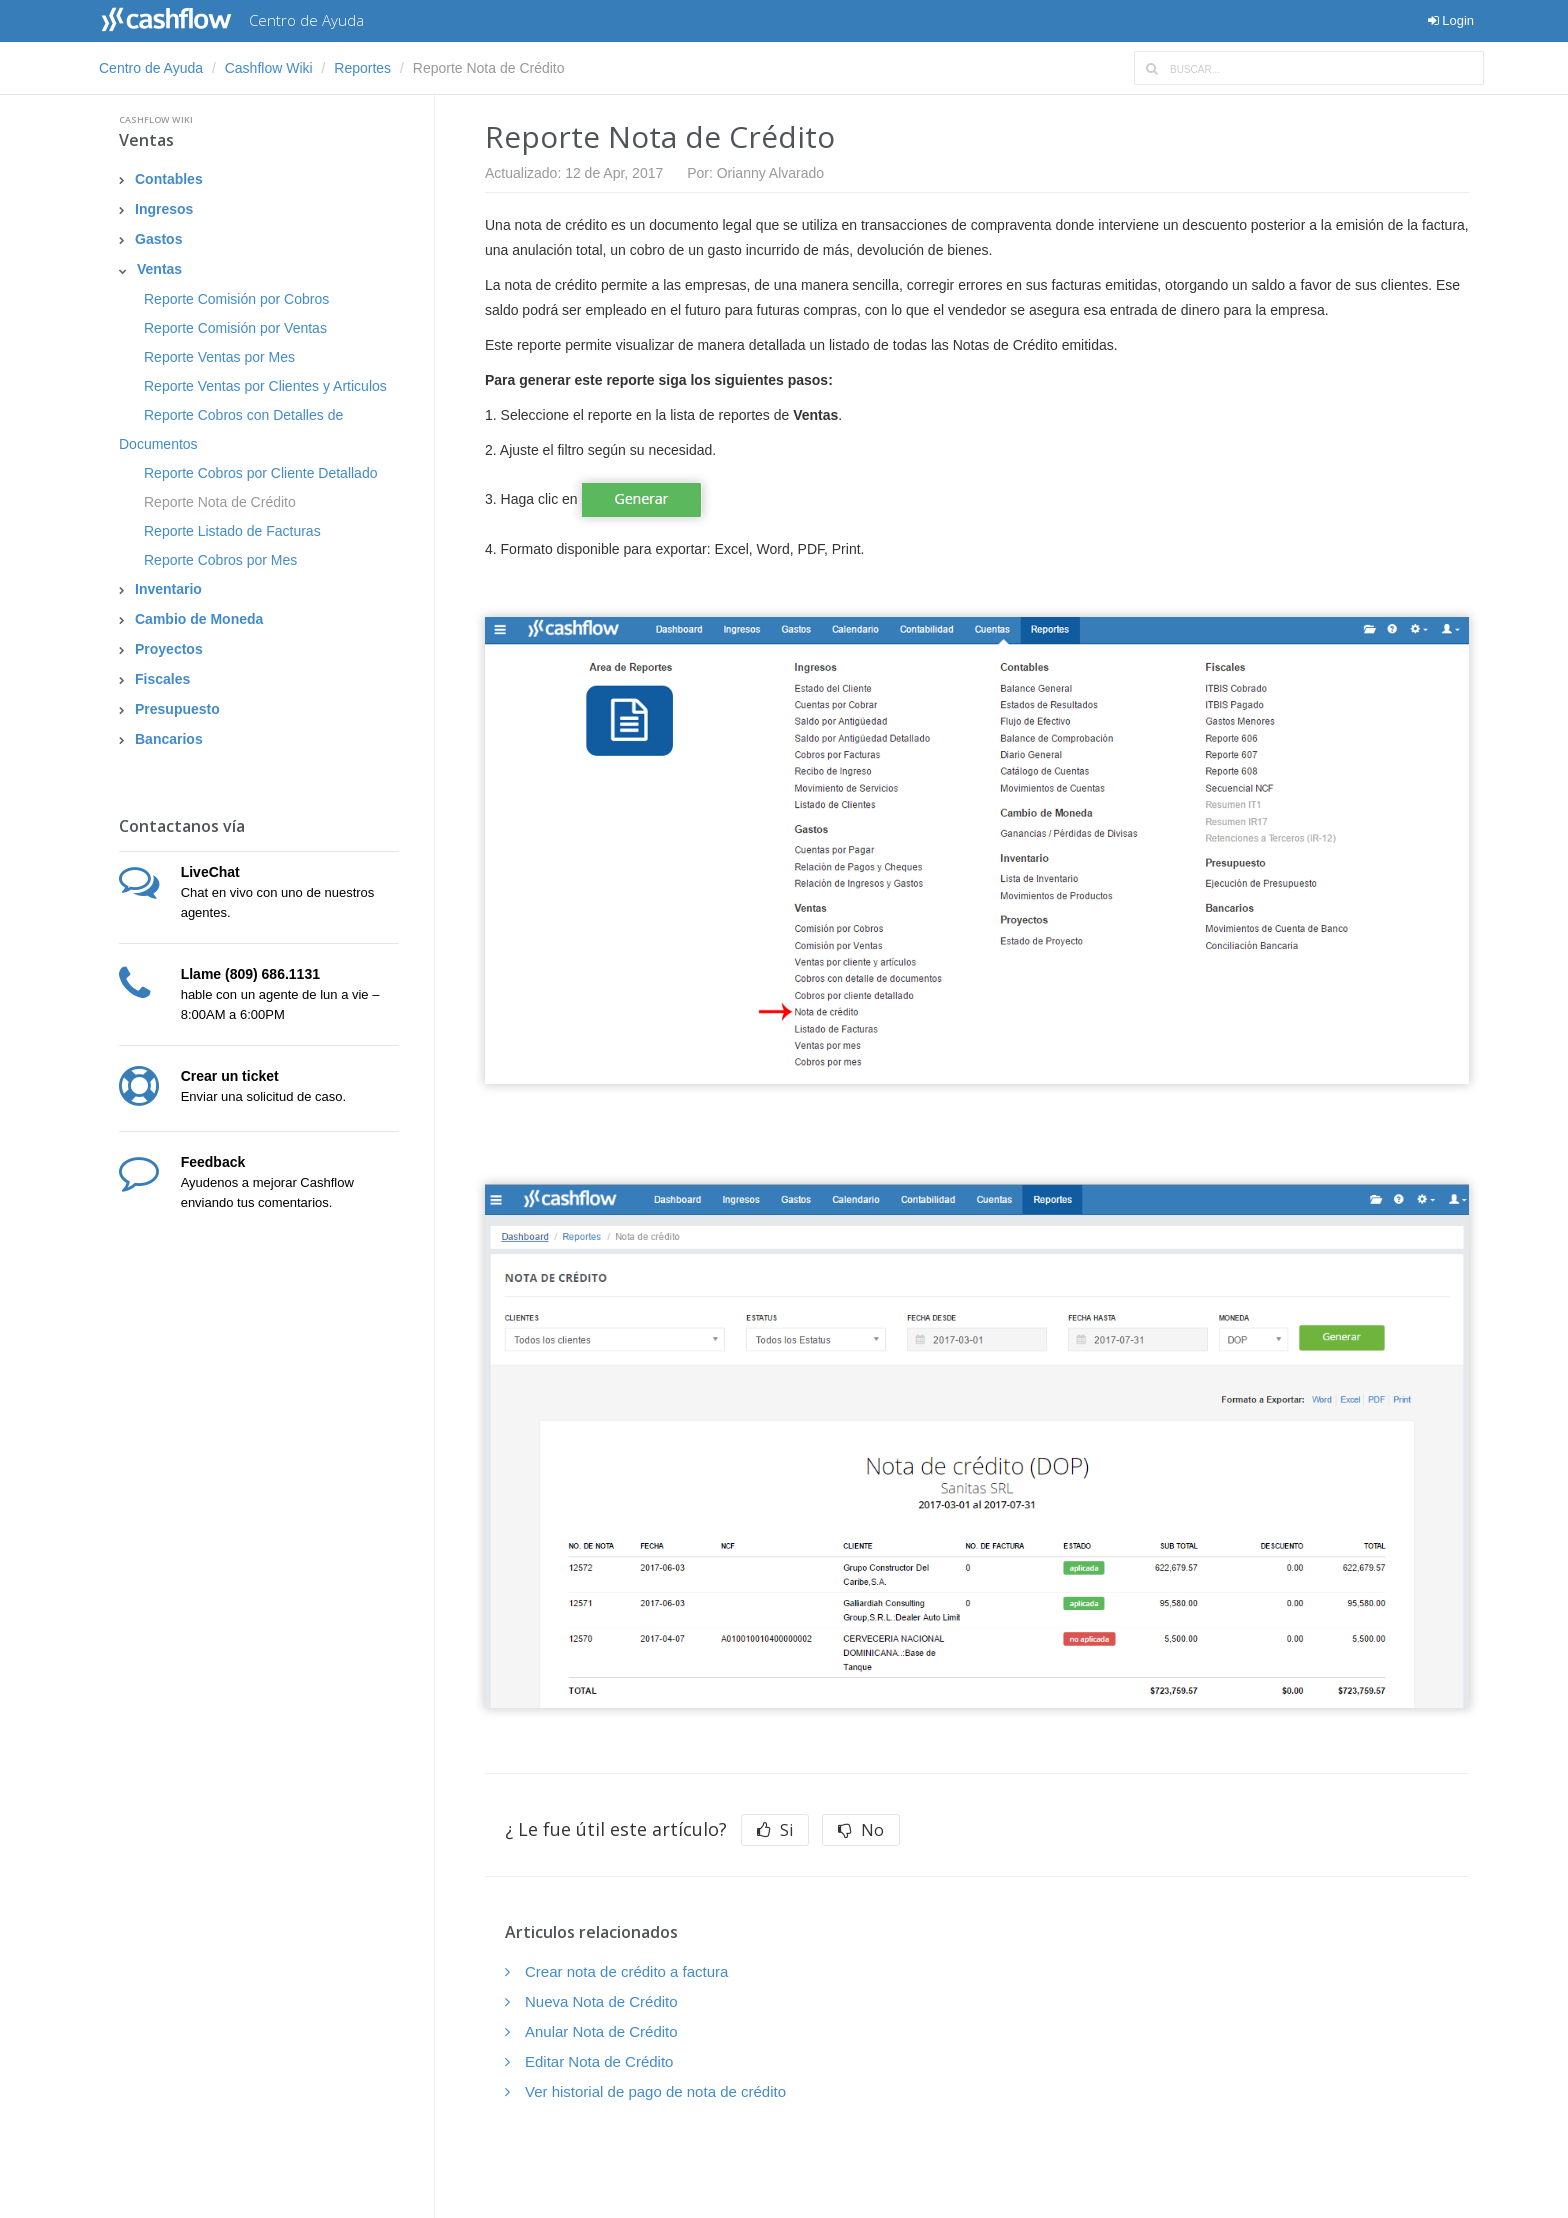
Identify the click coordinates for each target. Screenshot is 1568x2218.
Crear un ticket (230, 1076)
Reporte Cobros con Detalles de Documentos (231, 429)
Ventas (146, 140)
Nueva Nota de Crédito (601, 2001)
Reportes (362, 68)
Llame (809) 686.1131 (250, 974)
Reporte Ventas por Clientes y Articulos (265, 386)
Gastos (158, 239)
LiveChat (210, 872)
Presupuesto (177, 709)
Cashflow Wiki (269, 68)
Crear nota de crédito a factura (626, 1971)
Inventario (168, 589)
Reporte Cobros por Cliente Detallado (260, 473)
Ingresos (164, 209)
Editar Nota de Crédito (599, 2061)
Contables (169, 179)
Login (1451, 20)
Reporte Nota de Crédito (220, 502)
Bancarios (169, 739)
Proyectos (169, 649)
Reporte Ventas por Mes (219, 357)
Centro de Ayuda (151, 68)
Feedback (213, 1162)
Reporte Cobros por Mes (220, 560)
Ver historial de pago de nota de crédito (655, 2091)
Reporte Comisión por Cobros (236, 299)
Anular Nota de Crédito (601, 2031)
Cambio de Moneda (199, 619)
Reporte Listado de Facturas (232, 531)
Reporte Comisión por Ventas (235, 328)
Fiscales (162, 679)
